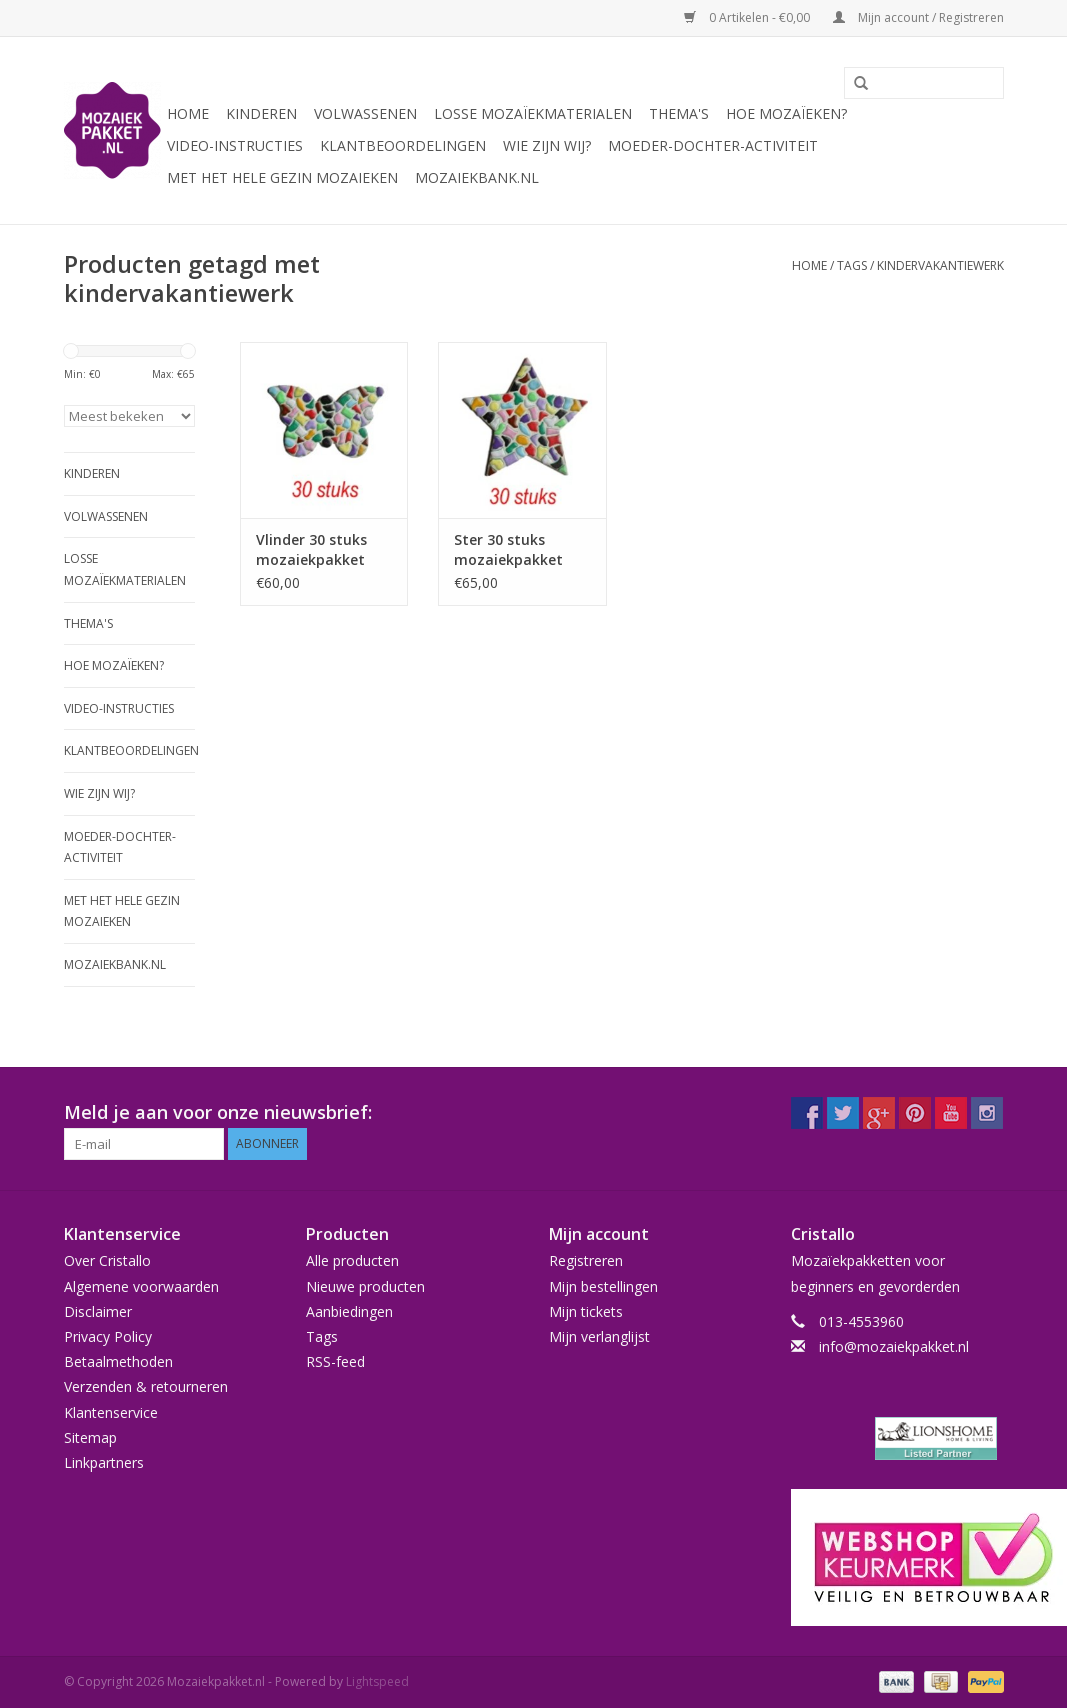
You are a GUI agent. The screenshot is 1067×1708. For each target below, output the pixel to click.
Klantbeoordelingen (403, 145)
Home (188, 113)
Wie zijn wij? (547, 145)
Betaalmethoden (118, 1361)
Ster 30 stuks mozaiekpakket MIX (508, 550)
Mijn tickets (586, 1311)
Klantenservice (111, 1412)
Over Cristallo (107, 1260)
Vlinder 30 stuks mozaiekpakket (311, 549)
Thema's (679, 113)
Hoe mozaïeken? (786, 113)
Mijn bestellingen (603, 1286)
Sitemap (90, 1437)
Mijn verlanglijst (599, 1336)
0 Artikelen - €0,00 (748, 17)
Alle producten (352, 1260)
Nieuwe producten (365, 1286)
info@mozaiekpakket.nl (894, 1346)
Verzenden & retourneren (146, 1386)
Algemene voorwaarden (141, 1286)
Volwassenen (365, 113)
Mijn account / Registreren (918, 17)
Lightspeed (377, 1681)
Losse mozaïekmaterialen (533, 113)
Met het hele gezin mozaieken (282, 177)
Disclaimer (98, 1311)
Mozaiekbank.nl (477, 177)
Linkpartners (104, 1462)
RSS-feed (335, 1361)
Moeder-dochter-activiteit (713, 145)
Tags (852, 265)
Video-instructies (235, 145)
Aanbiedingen (349, 1311)
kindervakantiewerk (940, 265)
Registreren (586, 1260)
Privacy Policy (108, 1336)
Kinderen (261, 113)
